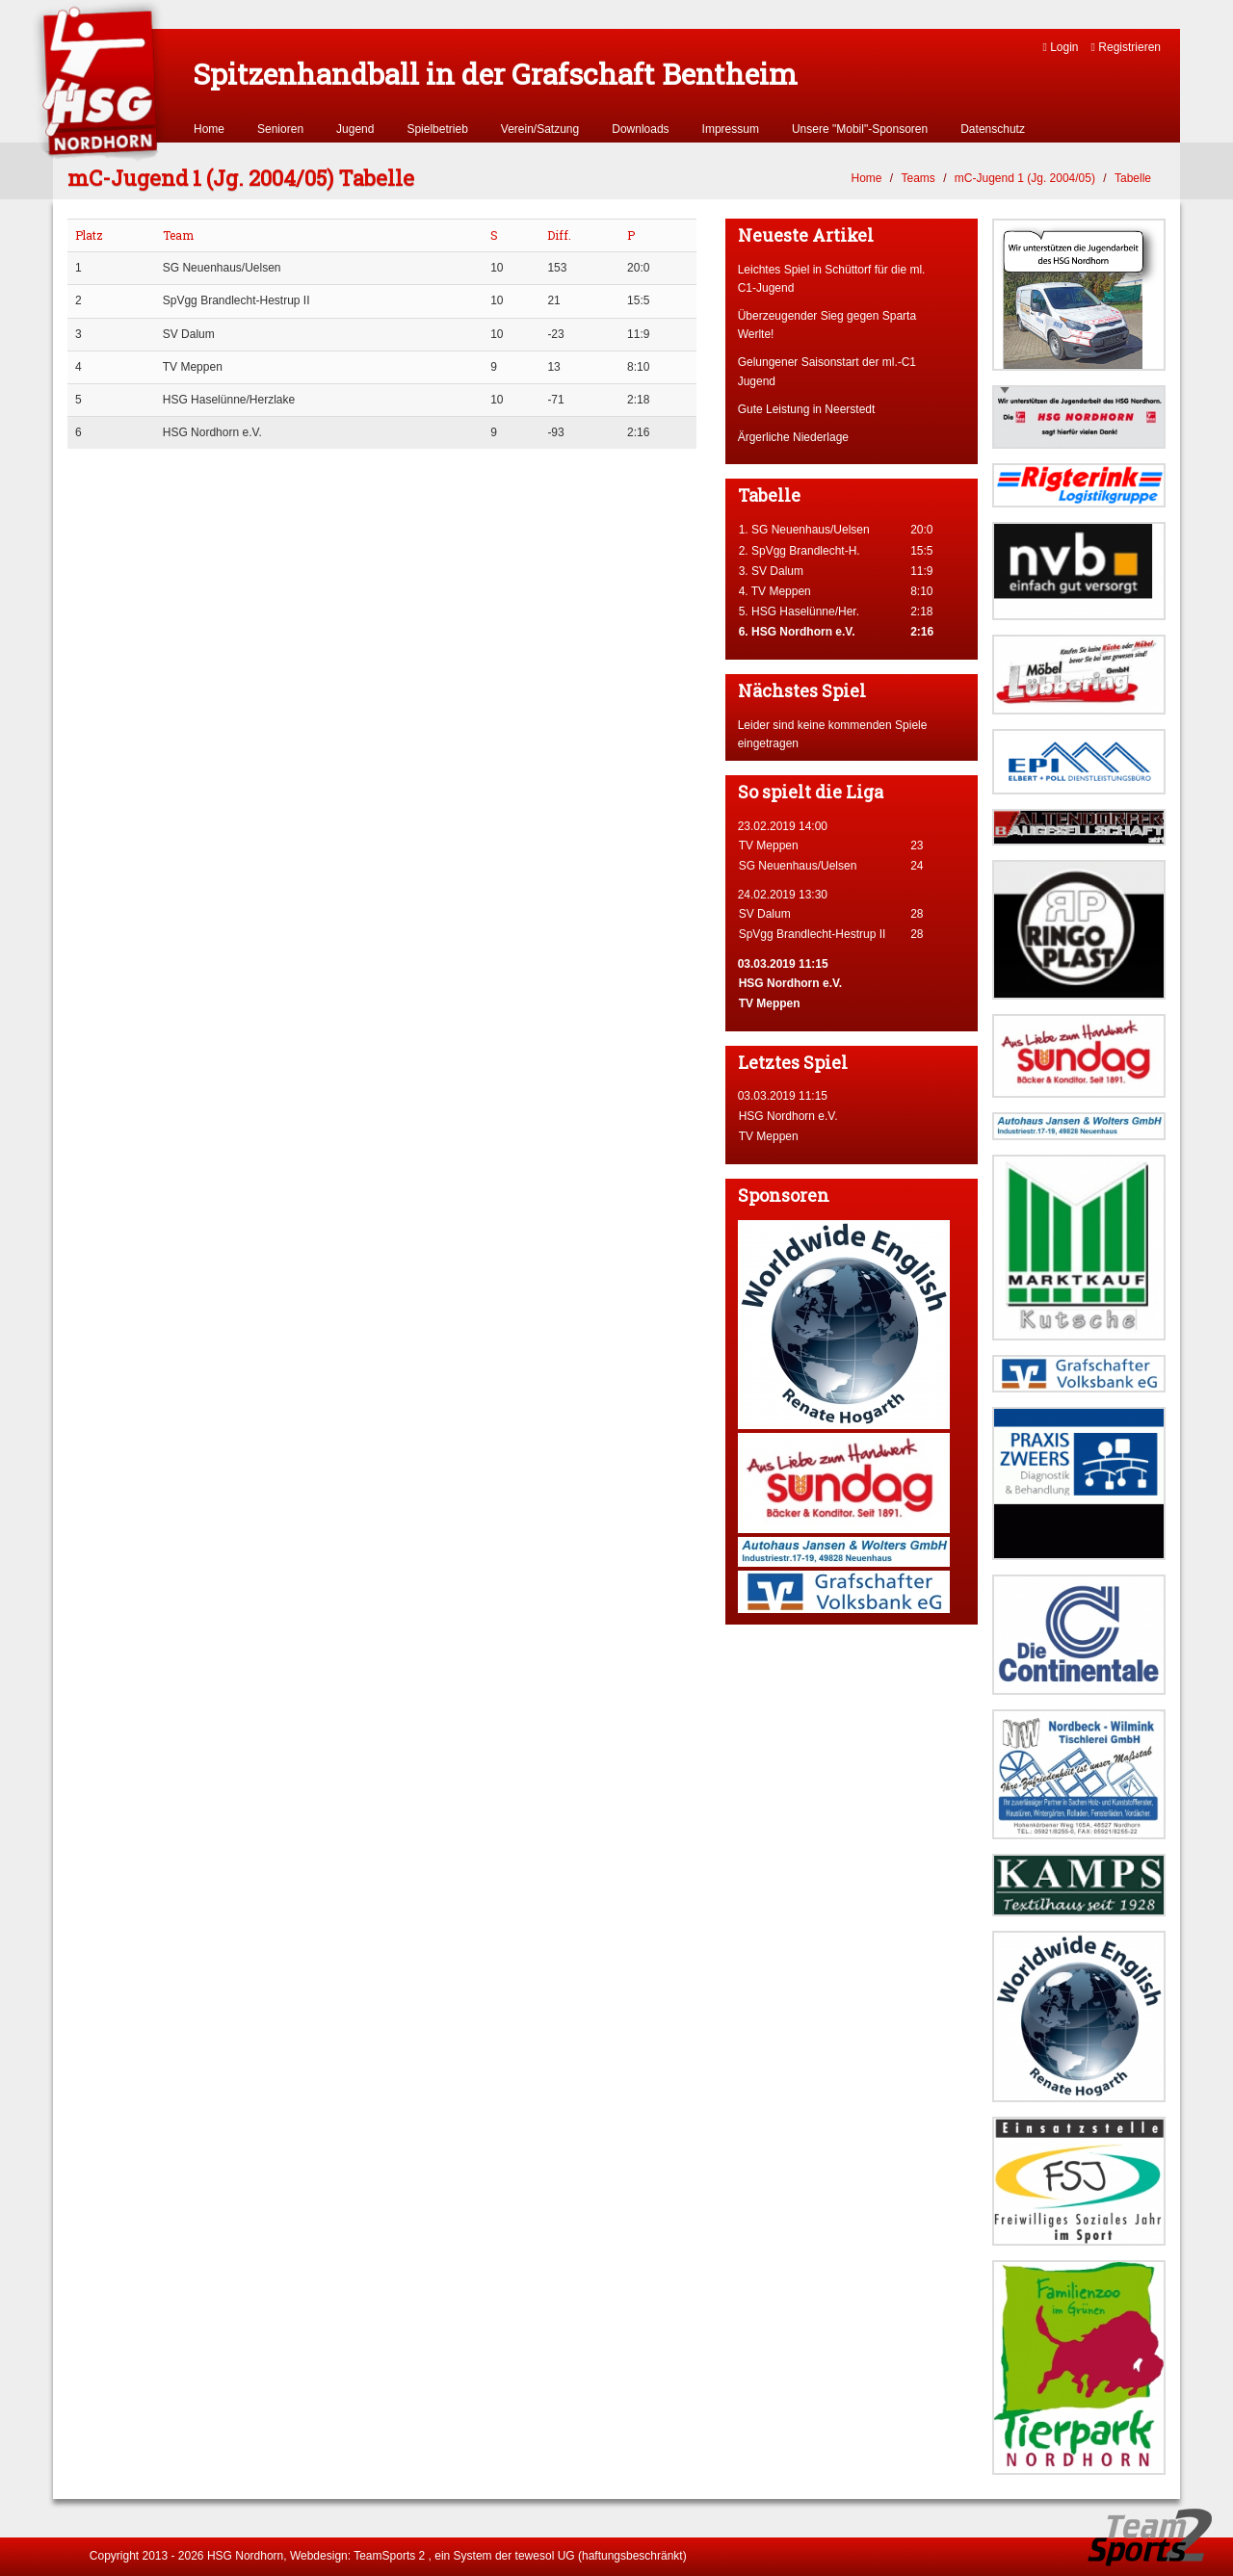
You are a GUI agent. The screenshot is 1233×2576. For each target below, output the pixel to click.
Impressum (730, 129)
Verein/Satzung (540, 129)
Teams (918, 178)
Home (209, 129)
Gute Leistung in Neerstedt (807, 409)
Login (1060, 47)
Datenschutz (992, 129)
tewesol (535, 2556)
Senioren (280, 129)
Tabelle (1133, 178)
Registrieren (1126, 47)
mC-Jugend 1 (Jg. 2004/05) (1025, 178)
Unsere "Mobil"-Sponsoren (860, 129)
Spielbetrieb (437, 129)
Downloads (640, 129)
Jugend (355, 129)
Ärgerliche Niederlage (793, 437)
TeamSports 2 (389, 2556)
